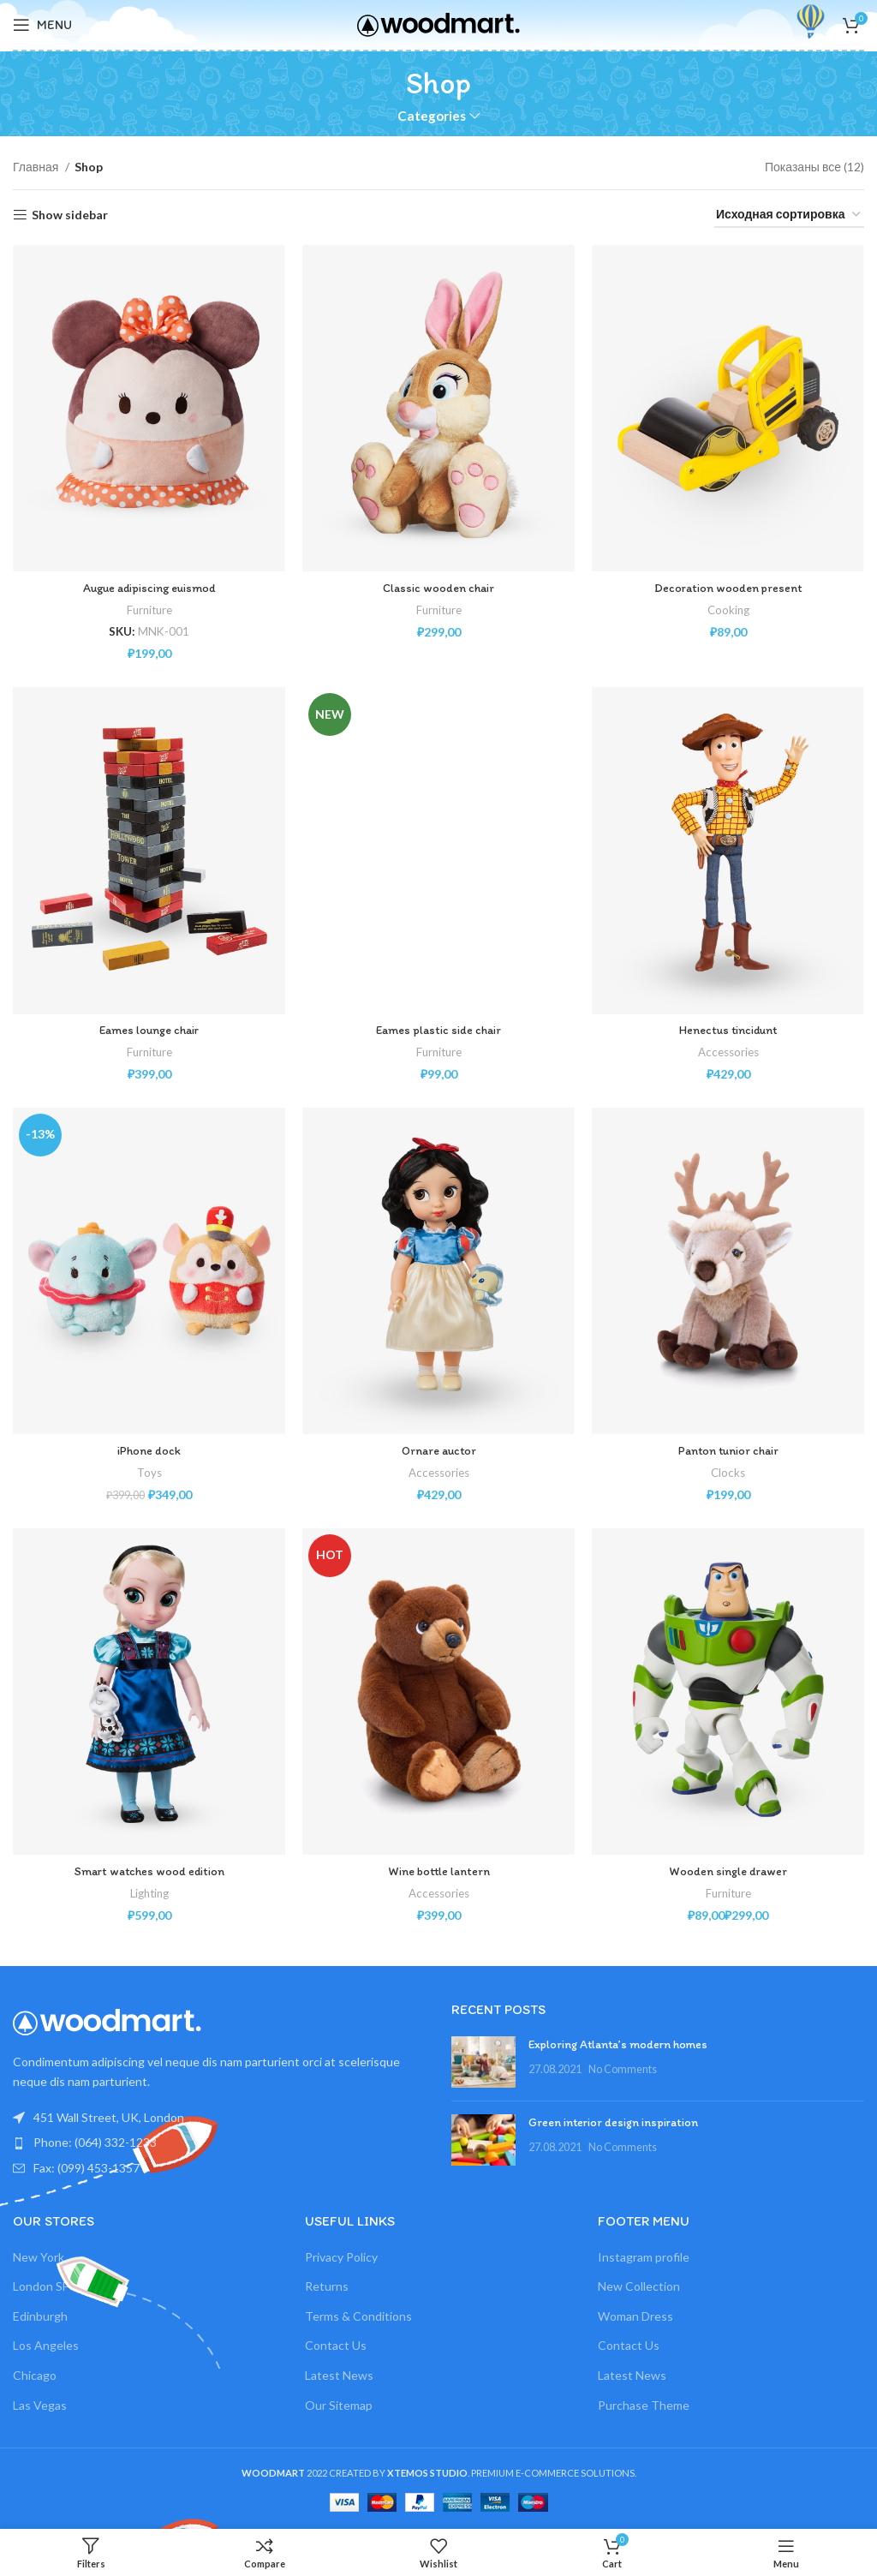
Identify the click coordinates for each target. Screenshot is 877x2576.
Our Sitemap (339, 2405)
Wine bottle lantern (439, 1871)
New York (38, 2257)
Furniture (149, 610)
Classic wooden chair (438, 588)
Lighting (149, 1893)
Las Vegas (40, 2405)
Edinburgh (40, 2316)
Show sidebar (70, 215)
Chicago (35, 2375)
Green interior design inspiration (613, 2122)
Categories (431, 116)
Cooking (728, 610)
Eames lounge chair (149, 1030)
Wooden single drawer (728, 1871)
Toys (149, 1472)
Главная (37, 166)
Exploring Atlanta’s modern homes (617, 2044)
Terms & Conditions (358, 2316)
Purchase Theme (643, 2405)
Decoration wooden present (728, 588)
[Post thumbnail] (483, 2062)
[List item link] (219, 2142)
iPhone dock (149, 1450)
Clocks (728, 1472)
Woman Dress (635, 2316)
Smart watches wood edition (149, 1871)
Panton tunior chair (728, 1450)
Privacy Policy (341, 2257)
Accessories (728, 1052)
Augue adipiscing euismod (149, 588)
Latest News (339, 2375)
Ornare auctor (439, 1450)
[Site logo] (438, 23)
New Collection (639, 2286)
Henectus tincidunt (728, 1030)
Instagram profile (643, 2257)
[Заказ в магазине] (789, 215)
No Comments (622, 2069)
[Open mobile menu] (42, 25)
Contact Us (336, 2345)
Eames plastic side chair (438, 1030)
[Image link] (107, 2020)
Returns (327, 2286)
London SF (41, 2286)
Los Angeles (46, 2345)
